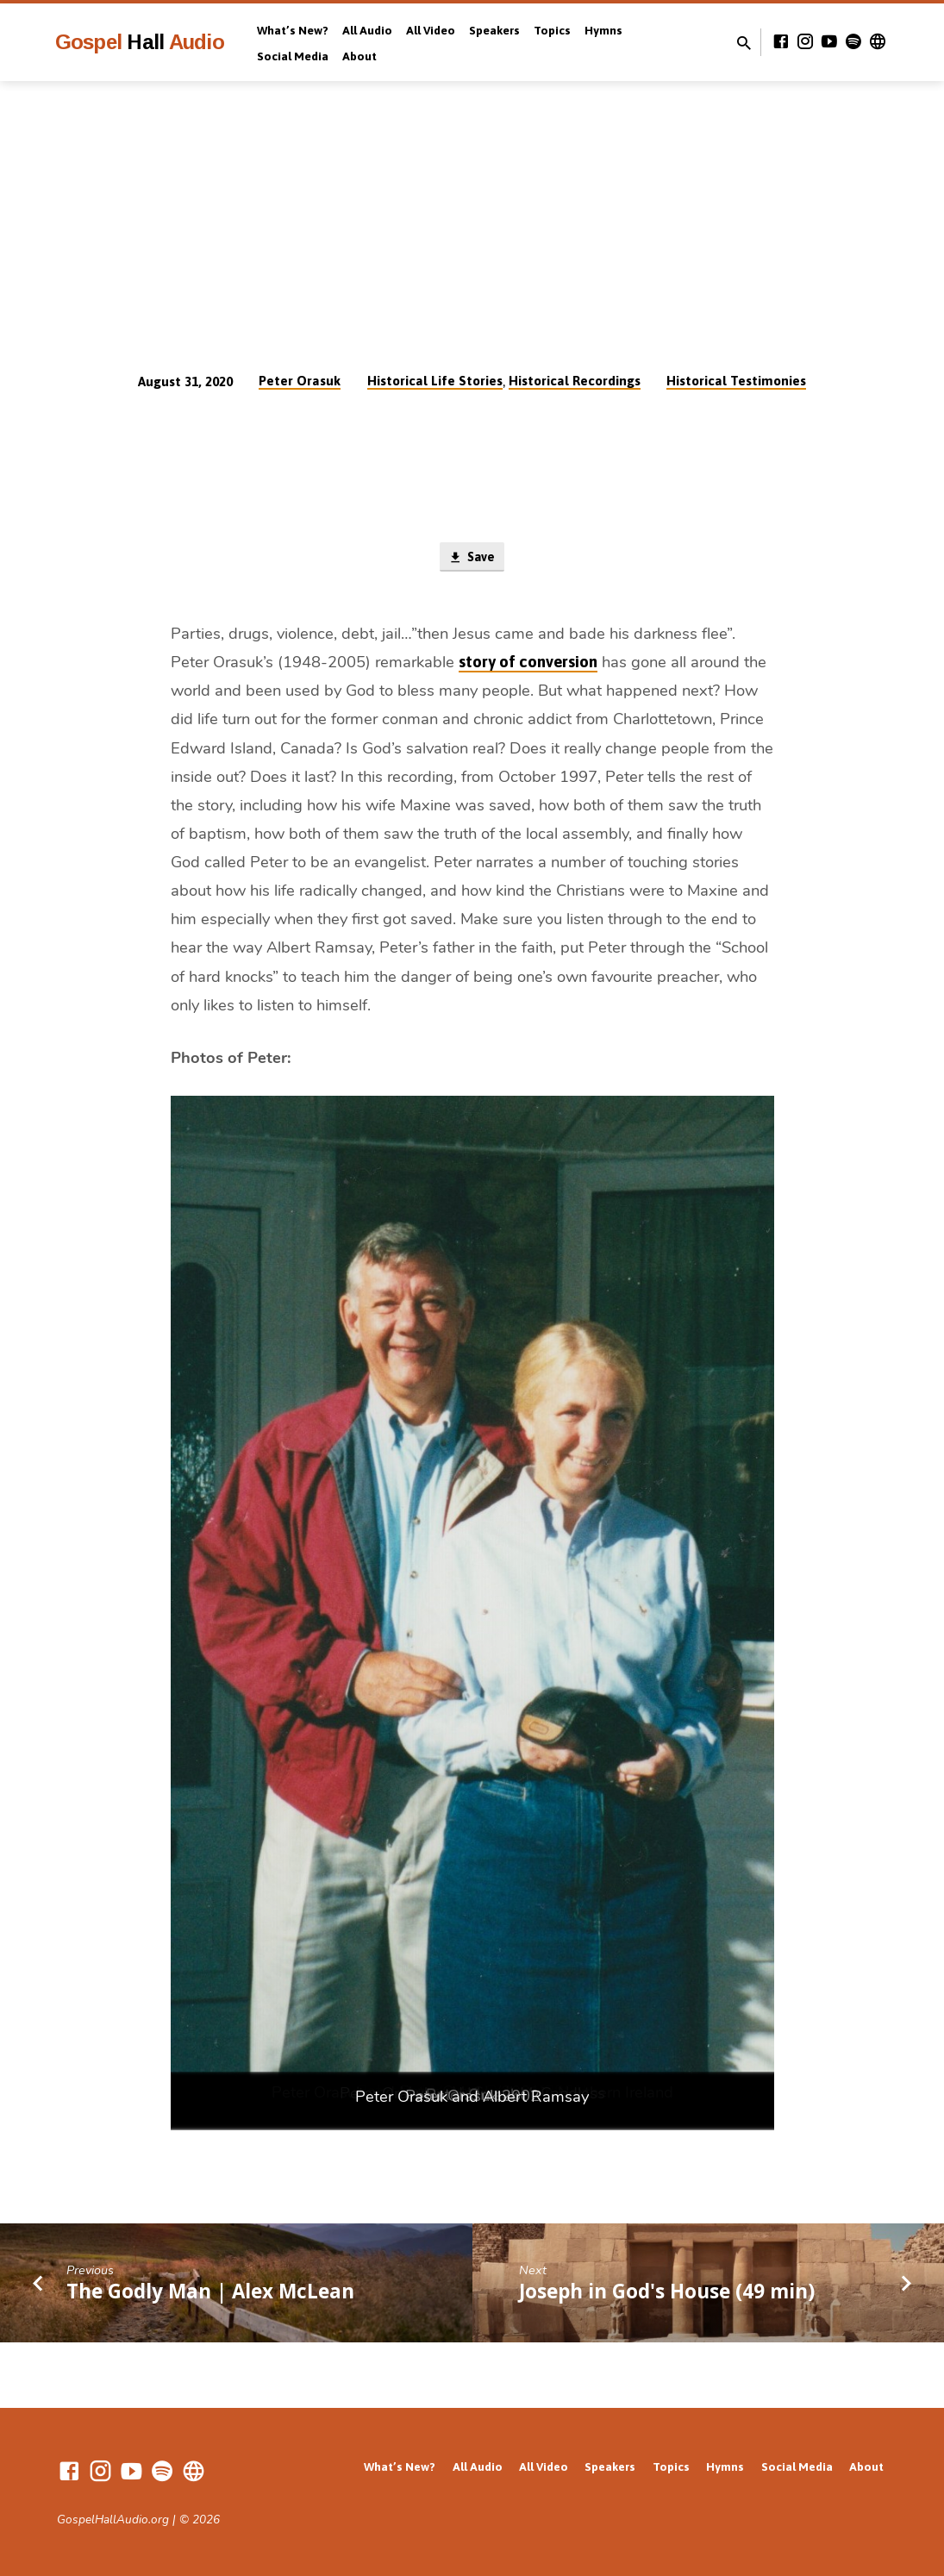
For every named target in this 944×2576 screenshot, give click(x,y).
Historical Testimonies (736, 380)
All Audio (367, 30)
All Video (430, 30)
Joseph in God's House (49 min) (667, 2292)
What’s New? (292, 30)
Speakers (494, 30)
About (359, 56)
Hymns (603, 30)
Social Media (292, 56)
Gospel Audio (139, 41)
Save (472, 557)
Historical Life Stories (435, 380)
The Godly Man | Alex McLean (210, 2292)
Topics (552, 30)
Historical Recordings (575, 380)
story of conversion (528, 662)
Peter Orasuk (300, 380)
